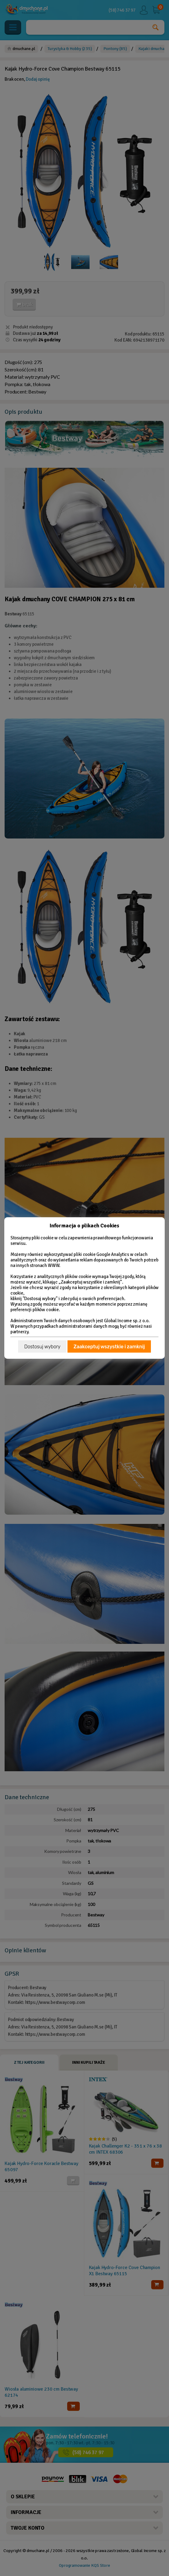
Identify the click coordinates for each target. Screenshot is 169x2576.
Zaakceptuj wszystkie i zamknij (109, 1347)
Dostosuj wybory (42, 1347)
